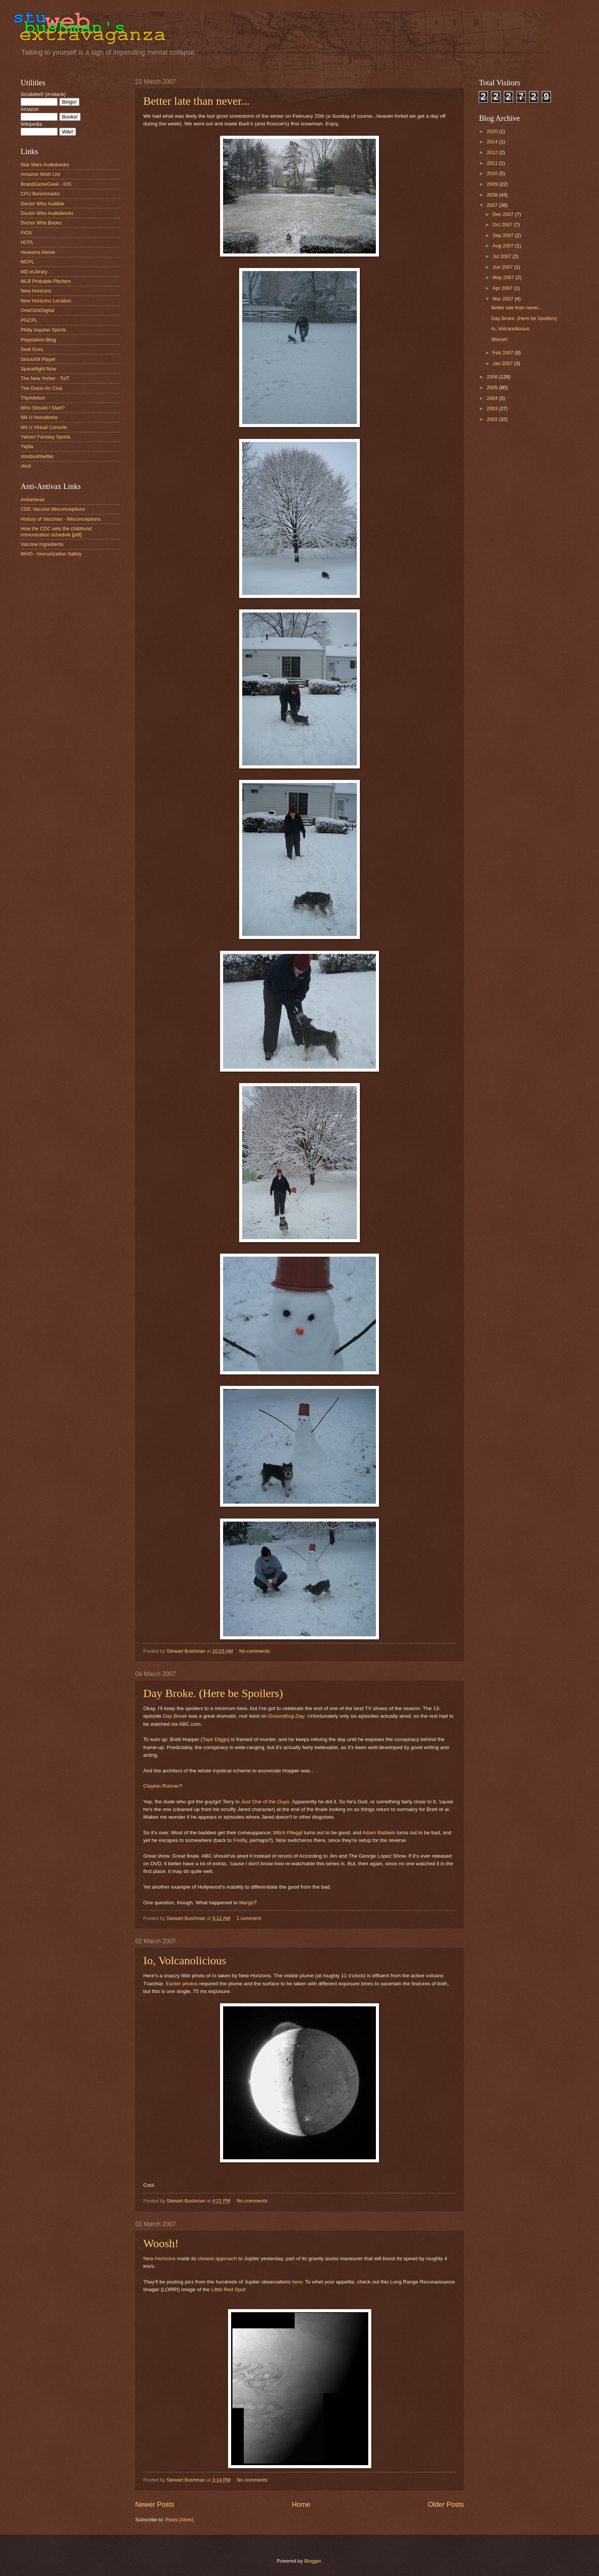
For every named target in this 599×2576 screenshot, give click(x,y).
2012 (493, 152)
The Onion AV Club (41, 388)
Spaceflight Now (38, 369)
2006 (493, 377)
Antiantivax (33, 499)
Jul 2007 (502, 256)
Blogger (312, 2561)
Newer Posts (154, 2504)
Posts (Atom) (179, 2519)
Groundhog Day (286, 1716)
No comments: (255, 1651)
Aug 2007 (503, 246)
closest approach (217, 2258)
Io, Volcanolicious (184, 1960)
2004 (493, 398)
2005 (493, 387)
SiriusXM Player (38, 359)
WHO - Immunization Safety (51, 554)
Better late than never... (196, 100)
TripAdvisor (33, 398)
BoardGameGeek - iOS (46, 184)
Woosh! (161, 2243)
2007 (493, 205)
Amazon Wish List (40, 174)
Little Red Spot (228, 2289)
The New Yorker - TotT (45, 378)
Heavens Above (38, 252)
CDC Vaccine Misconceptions (53, 509)
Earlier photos (182, 1983)
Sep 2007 (503, 235)
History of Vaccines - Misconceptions (60, 519)
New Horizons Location (46, 301)
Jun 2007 (503, 267)
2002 (493, 419)
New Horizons (159, 2258)
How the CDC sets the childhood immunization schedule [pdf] (56, 531)
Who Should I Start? (43, 408)
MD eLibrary (34, 271)
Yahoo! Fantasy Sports (45, 437)
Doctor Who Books (41, 223)
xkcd (26, 466)
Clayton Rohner (161, 1786)
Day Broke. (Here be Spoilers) (213, 1693)
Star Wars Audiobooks (45, 164)
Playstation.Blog (38, 340)
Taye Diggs (215, 1739)
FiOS (26, 233)
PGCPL (29, 320)
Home (301, 2504)
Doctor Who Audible (42, 203)
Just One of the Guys (265, 1801)
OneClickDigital (37, 310)
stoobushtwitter (37, 456)
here (297, 2282)
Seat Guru (32, 349)
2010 (493, 173)
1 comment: (250, 1918)
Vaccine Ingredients (42, 544)
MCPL (27, 262)
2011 (493, 163)
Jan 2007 (503, 363)
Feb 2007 (503, 353)
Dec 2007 (503, 214)
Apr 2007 (503, 288)
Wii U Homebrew (39, 417)
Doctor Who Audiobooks (47, 213)
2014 (493, 142)
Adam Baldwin (379, 1832)
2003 (493, 408)
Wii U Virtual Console (44, 427)
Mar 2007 (503, 299)
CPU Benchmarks (40, 194)
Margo (246, 1902)
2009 (493, 184)
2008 (493, 195)
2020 (493, 131)
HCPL (27, 242)
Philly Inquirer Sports (43, 330)
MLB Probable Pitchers (46, 281)
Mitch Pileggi (288, 1832)
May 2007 (503, 277)
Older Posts (446, 2504)
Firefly (240, 1840)
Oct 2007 (503, 224)
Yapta (27, 446)
